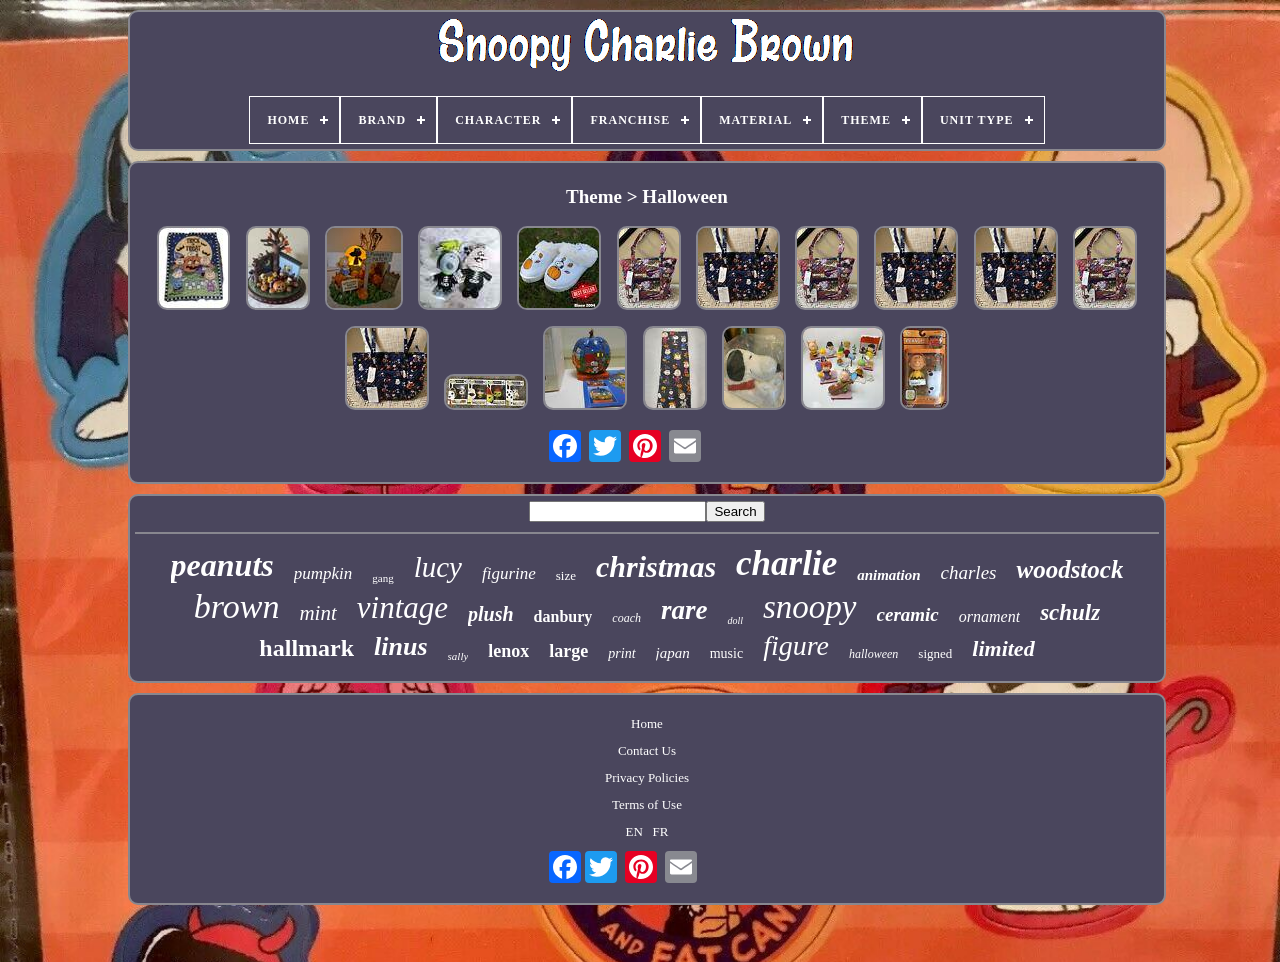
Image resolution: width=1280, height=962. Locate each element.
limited (1003, 648)
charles (969, 572)
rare (684, 610)
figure (796, 645)
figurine (509, 573)
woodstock (1069, 569)
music (726, 653)
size (566, 575)
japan (673, 653)
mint (317, 613)
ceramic (908, 614)
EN (634, 831)
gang (382, 578)
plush (491, 614)
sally (458, 656)
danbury (563, 616)
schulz (1070, 612)
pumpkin (323, 573)
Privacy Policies (647, 777)
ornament (989, 616)
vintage (402, 607)
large (568, 651)
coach (626, 618)
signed (935, 653)
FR (661, 831)
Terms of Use (647, 804)
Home (647, 723)
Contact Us (647, 750)
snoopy (810, 607)
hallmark (306, 648)
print (621, 653)
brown (237, 606)
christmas (656, 566)
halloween (873, 654)
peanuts (222, 565)
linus (401, 646)
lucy (438, 567)
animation (888, 575)
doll (735, 620)
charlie (786, 563)
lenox (508, 651)
